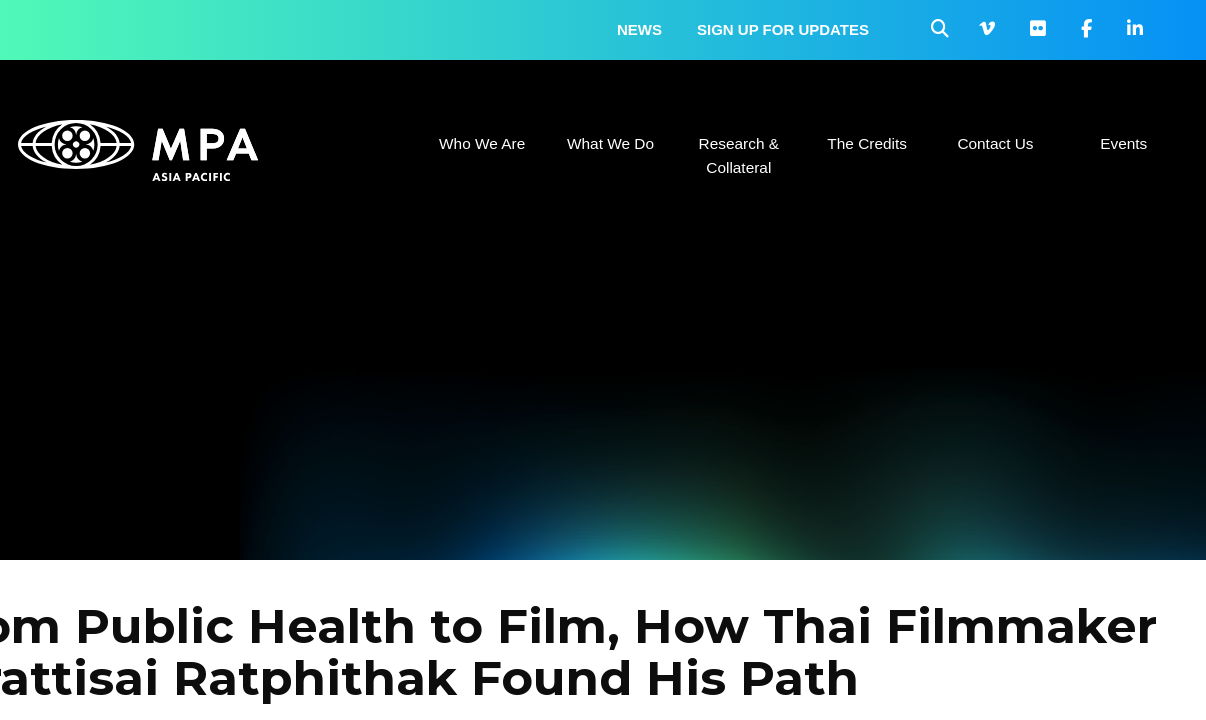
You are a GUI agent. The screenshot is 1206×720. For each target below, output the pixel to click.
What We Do (610, 143)
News (639, 29)
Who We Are (482, 143)
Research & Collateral (739, 155)
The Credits (867, 143)
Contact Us (995, 143)
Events (1123, 143)
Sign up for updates (783, 29)
